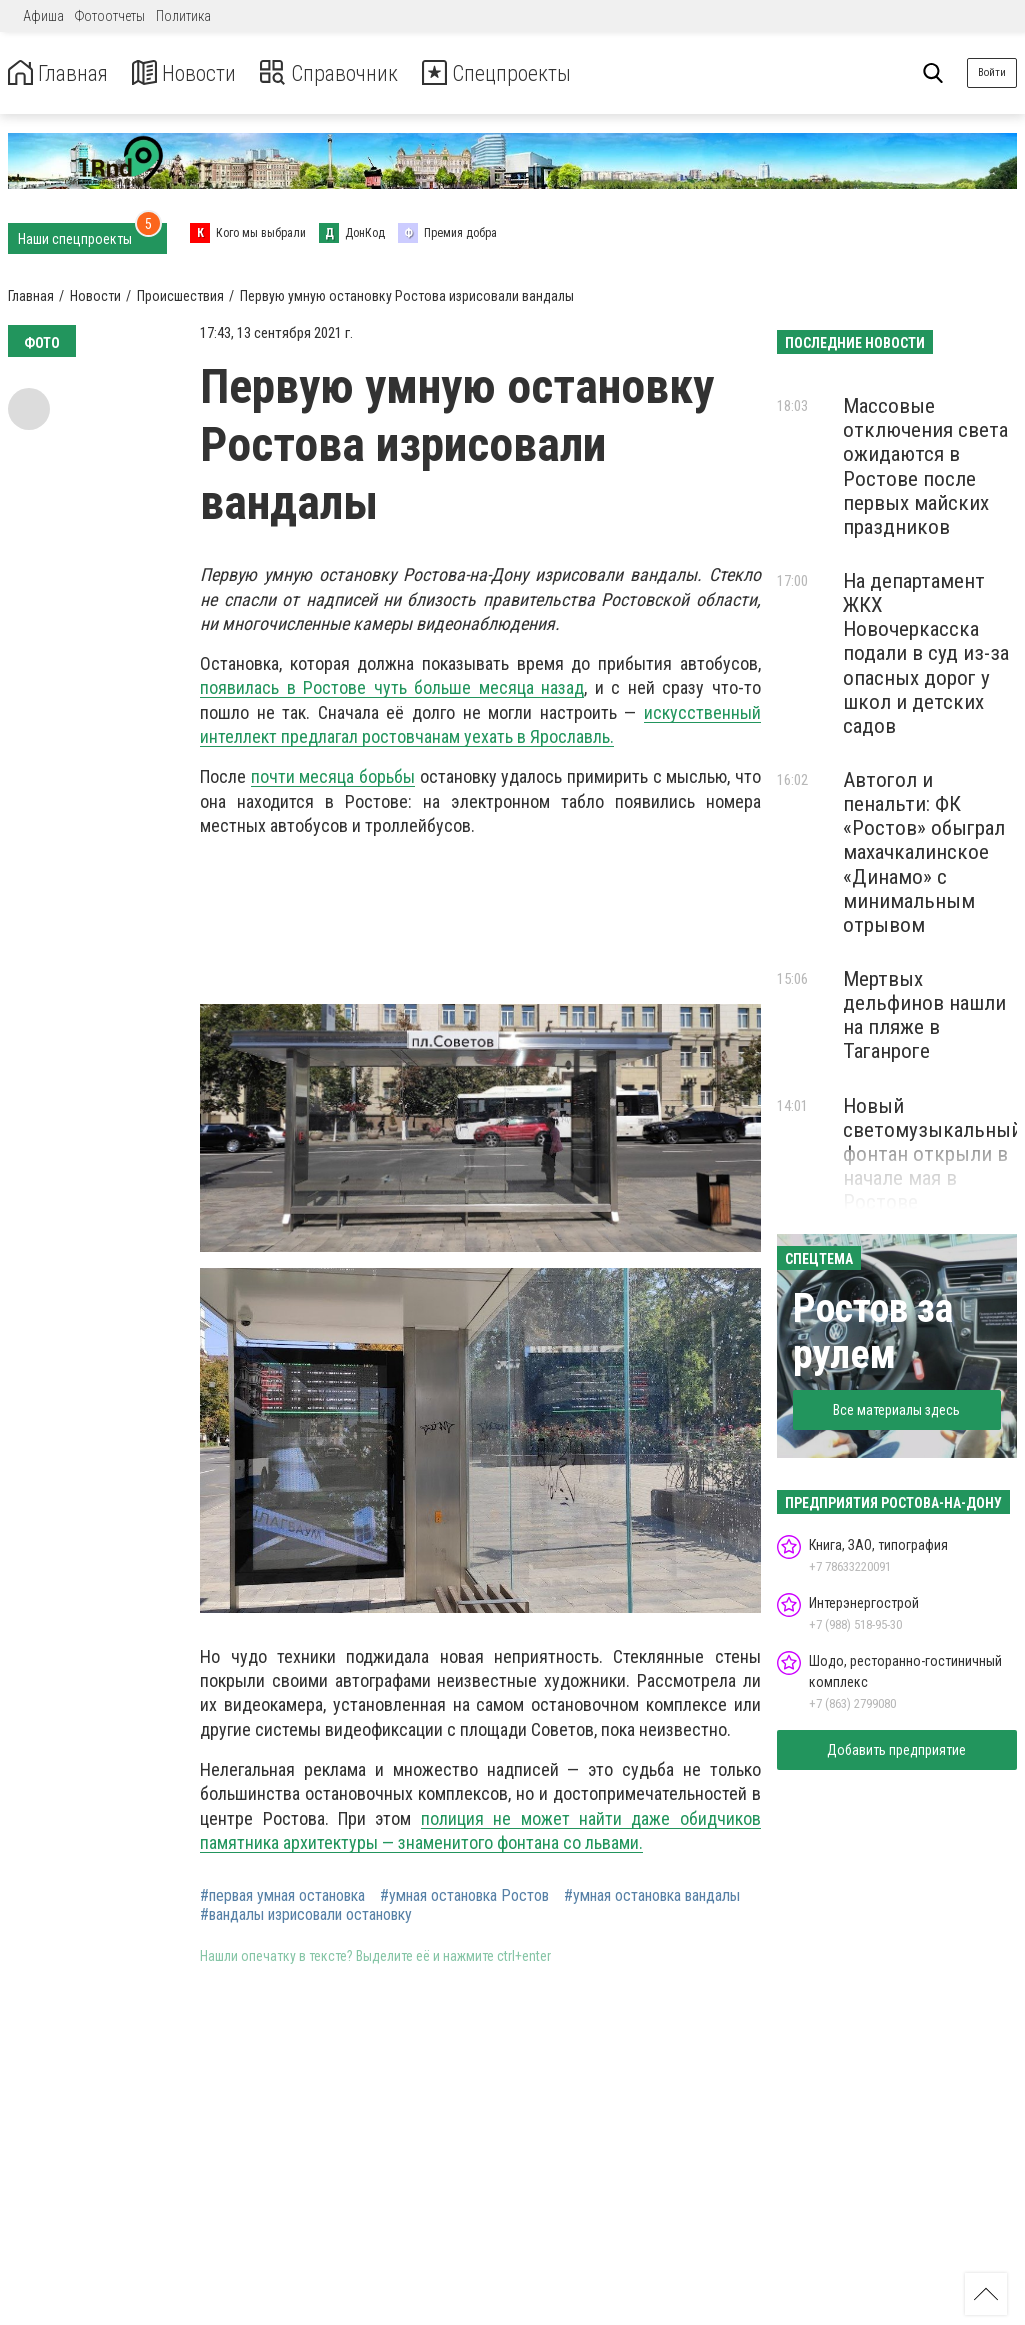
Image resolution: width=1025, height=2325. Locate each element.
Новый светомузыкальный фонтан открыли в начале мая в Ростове (932, 1154)
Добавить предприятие (896, 1750)
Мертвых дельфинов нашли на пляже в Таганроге (924, 1015)
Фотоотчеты (110, 16)
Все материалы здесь (896, 1410)
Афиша (43, 16)
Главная (63, 73)
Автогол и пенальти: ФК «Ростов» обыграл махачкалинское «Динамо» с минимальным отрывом (924, 852)
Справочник (353, 73)
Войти (992, 72)
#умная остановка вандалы (652, 1896)
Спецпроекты (534, 73)
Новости (198, 73)
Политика (183, 16)
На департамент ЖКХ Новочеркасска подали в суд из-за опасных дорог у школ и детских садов (926, 653)
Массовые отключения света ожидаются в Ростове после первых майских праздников (925, 466)
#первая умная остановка (282, 1896)
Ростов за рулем (873, 1331)
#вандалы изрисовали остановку (306, 1915)
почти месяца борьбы (333, 776)
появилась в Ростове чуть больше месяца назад (392, 687)
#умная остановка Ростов (464, 1896)
